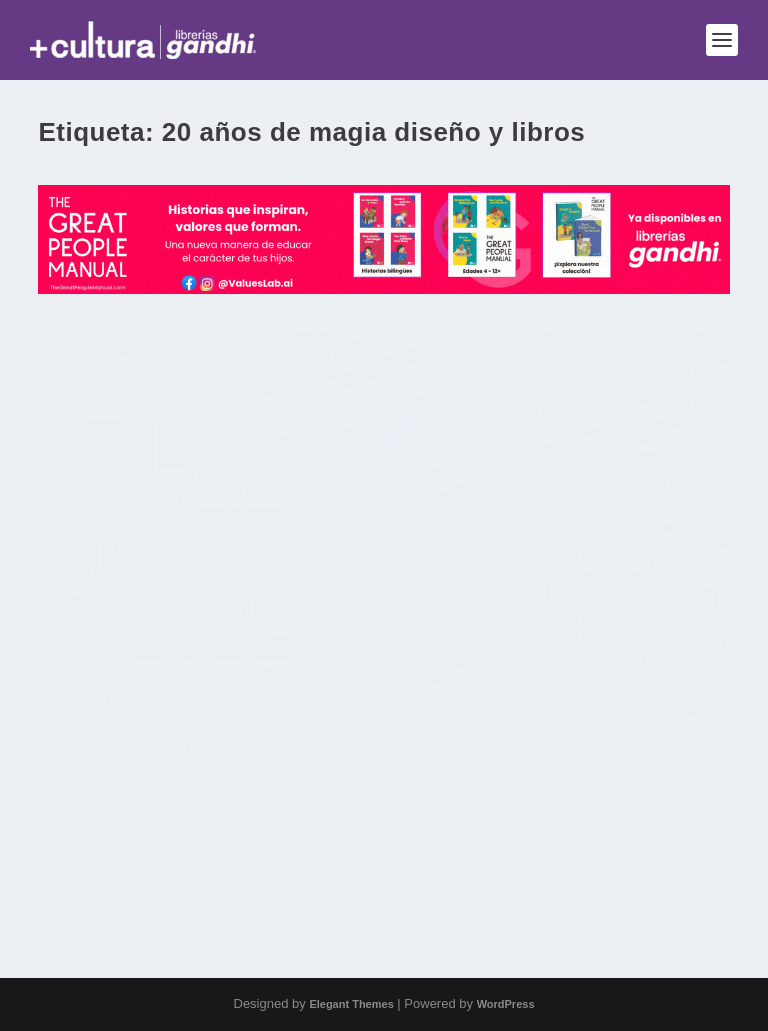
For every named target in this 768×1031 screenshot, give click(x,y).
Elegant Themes (351, 1004)
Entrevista (116, 808)
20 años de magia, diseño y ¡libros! (199, 775)
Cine (70, 808)
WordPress (506, 1004)
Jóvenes (172, 808)
